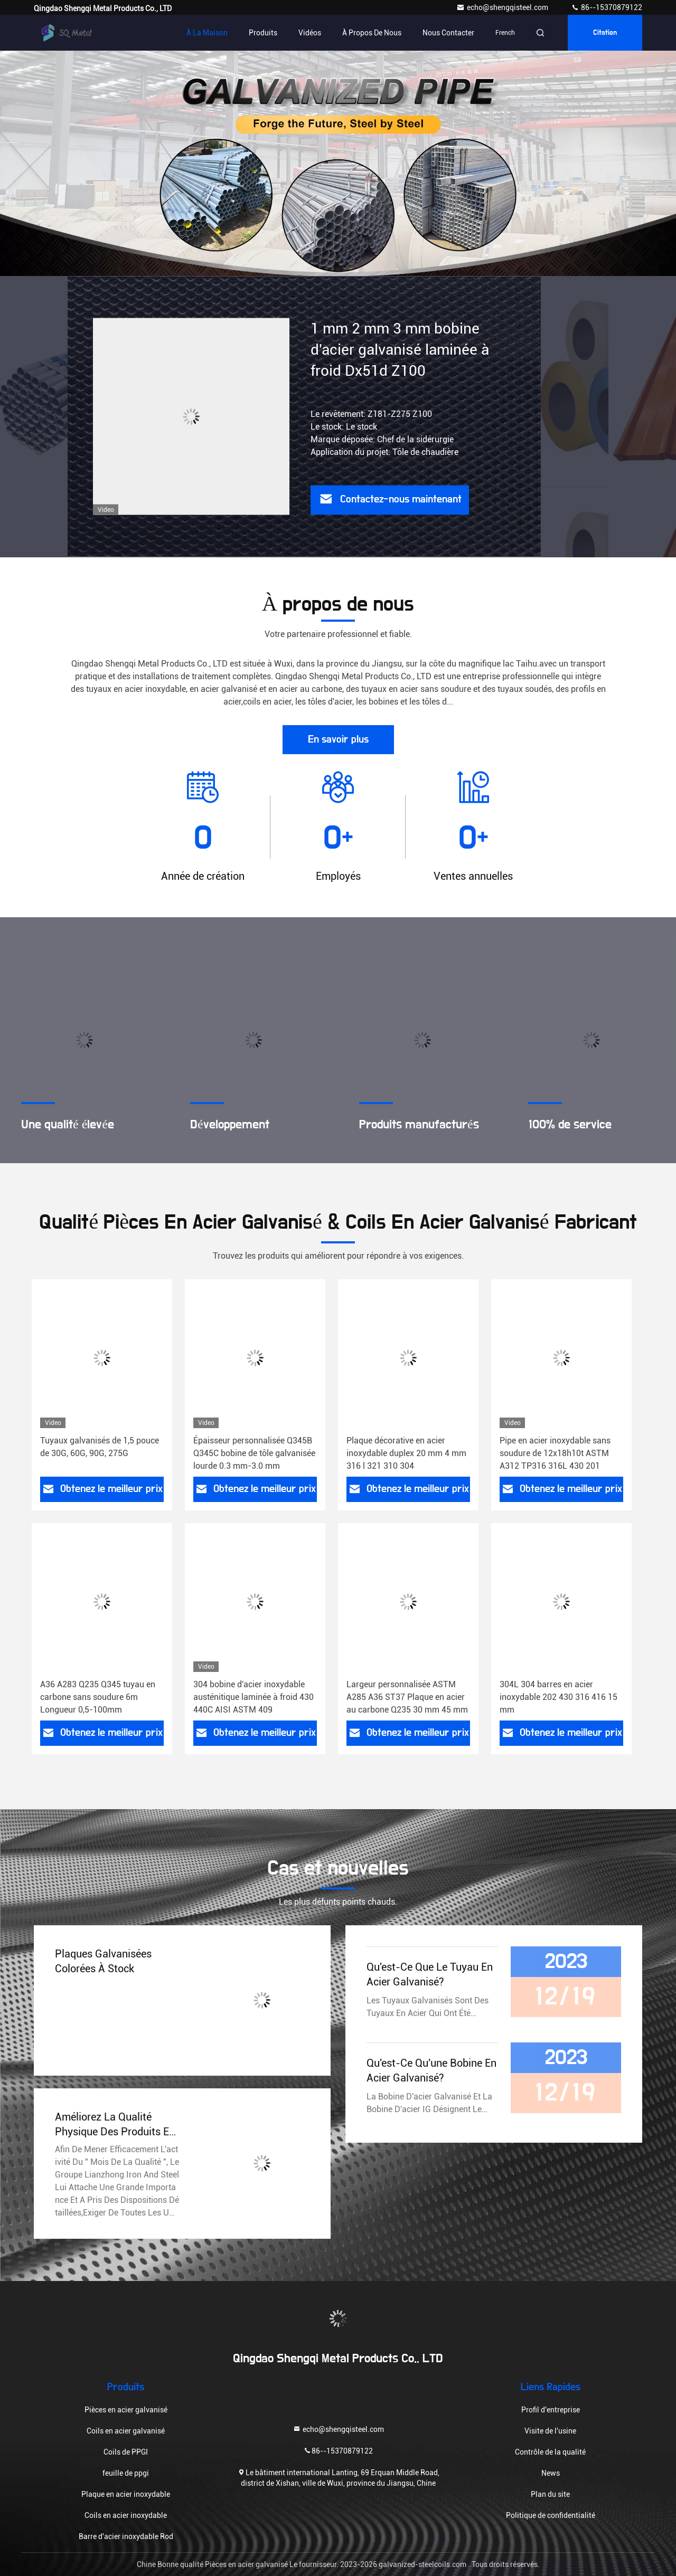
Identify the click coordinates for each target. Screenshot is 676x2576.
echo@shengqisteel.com (503, 7)
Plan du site (550, 2494)
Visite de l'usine (550, 2431)
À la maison (207, 32)
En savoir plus (338, 739)
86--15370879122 (606, 7)
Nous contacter (448, 32)
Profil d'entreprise (550, 2410)
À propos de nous (371, 32)
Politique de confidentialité (550, 2515)
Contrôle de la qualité (550, 2452)
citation (605, 32)
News (550, 2473)
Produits (263, 32)
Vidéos (309, 32)
